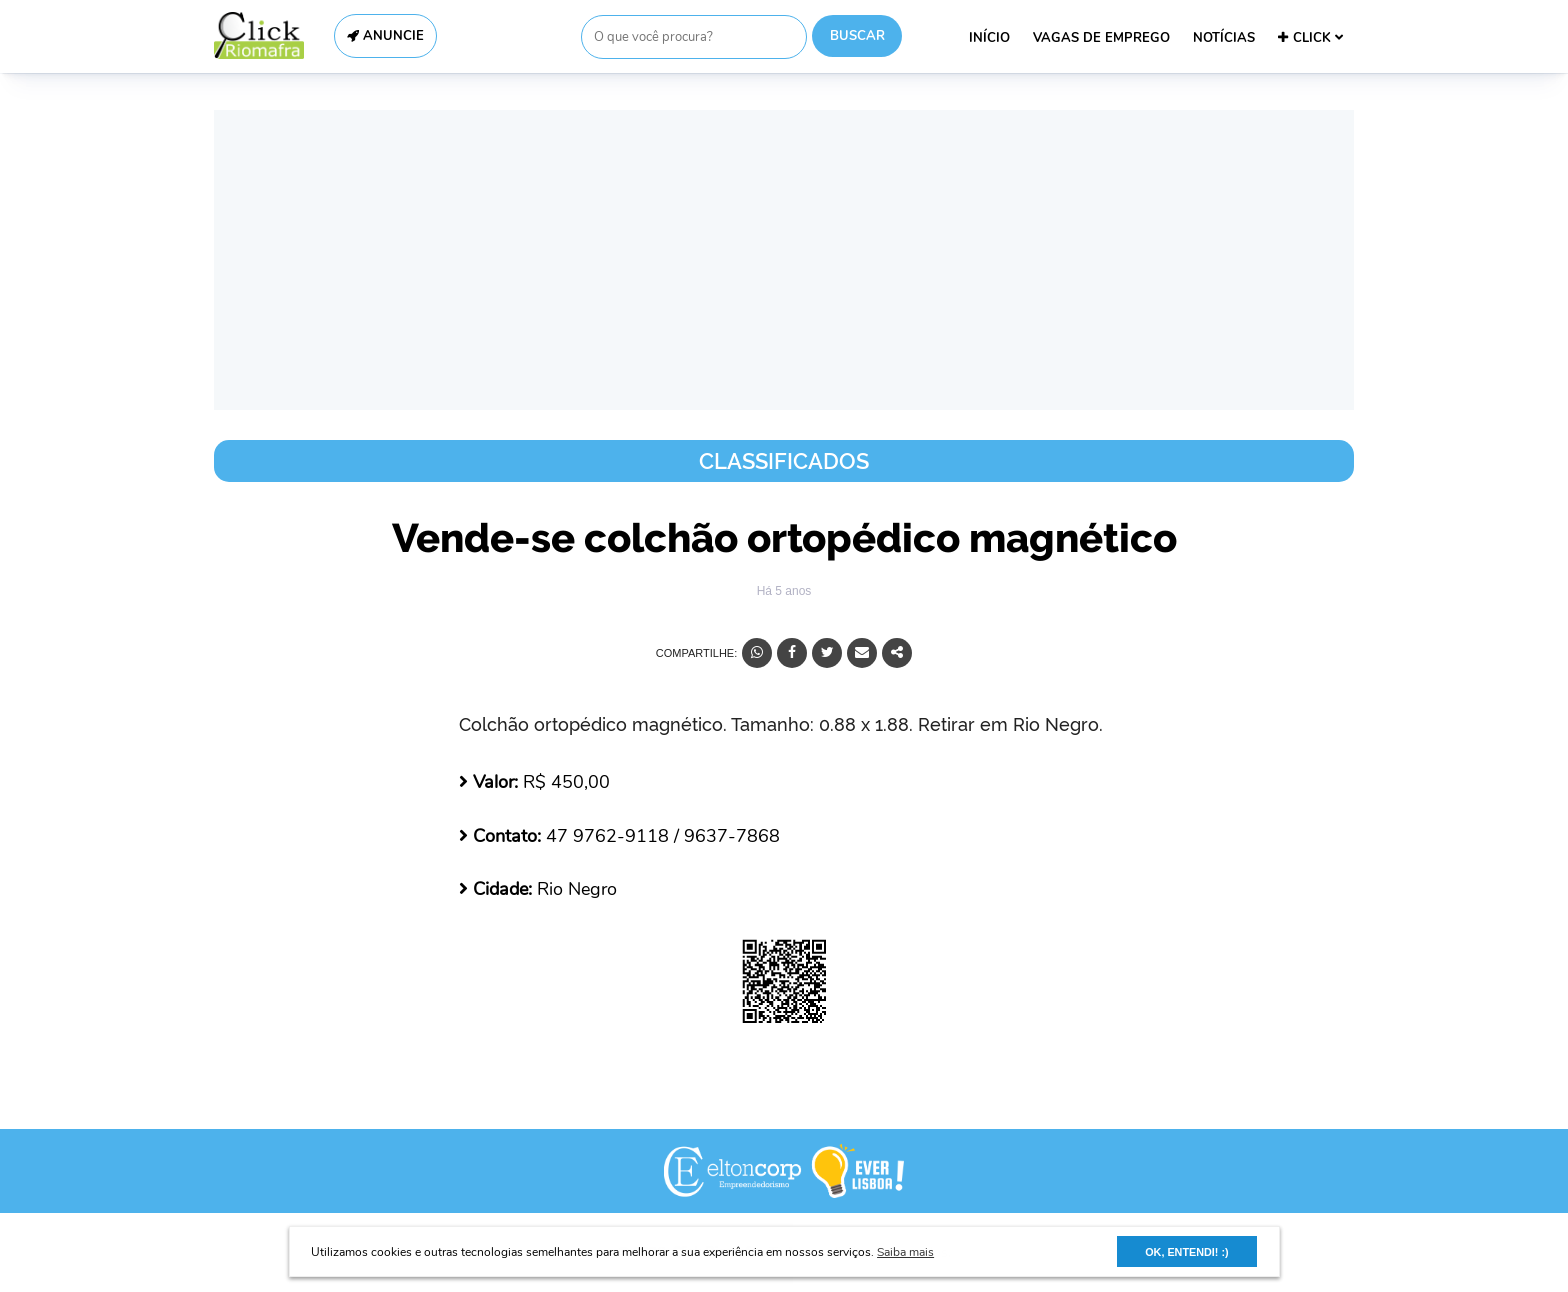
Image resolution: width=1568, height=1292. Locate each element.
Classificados (784, 461)
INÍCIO (989, 38)
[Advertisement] (784, 260)
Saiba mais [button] (905, 1252)
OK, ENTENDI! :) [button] (1186, 1252)
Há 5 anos (784, 591)
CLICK (1310, 38)
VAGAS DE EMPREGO (1101, 38)
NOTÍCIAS (1224, 38)
